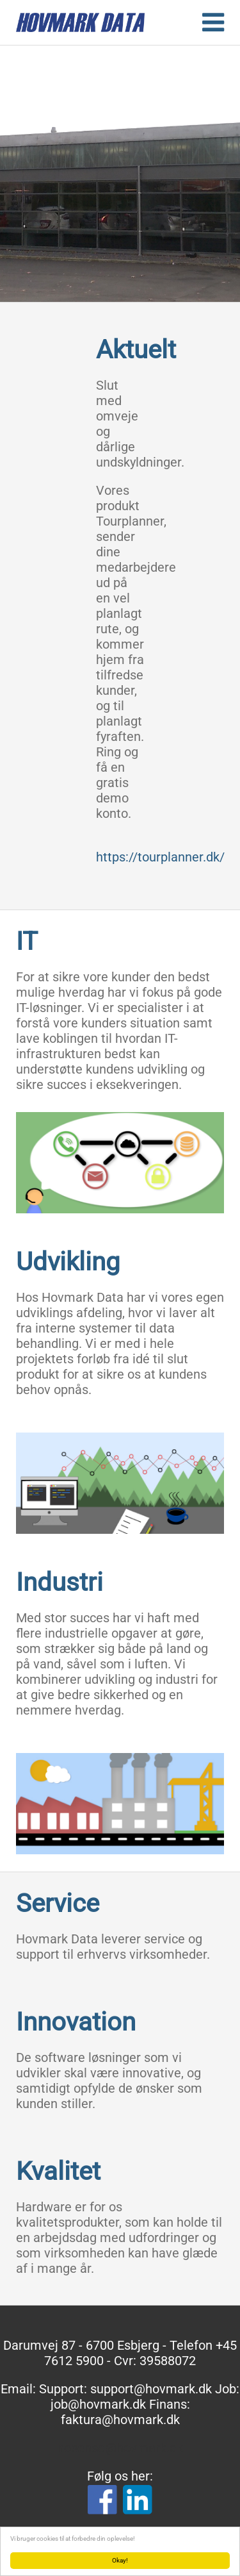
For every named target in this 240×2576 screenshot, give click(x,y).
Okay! (120, 2560)
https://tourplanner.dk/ (160, 857)
